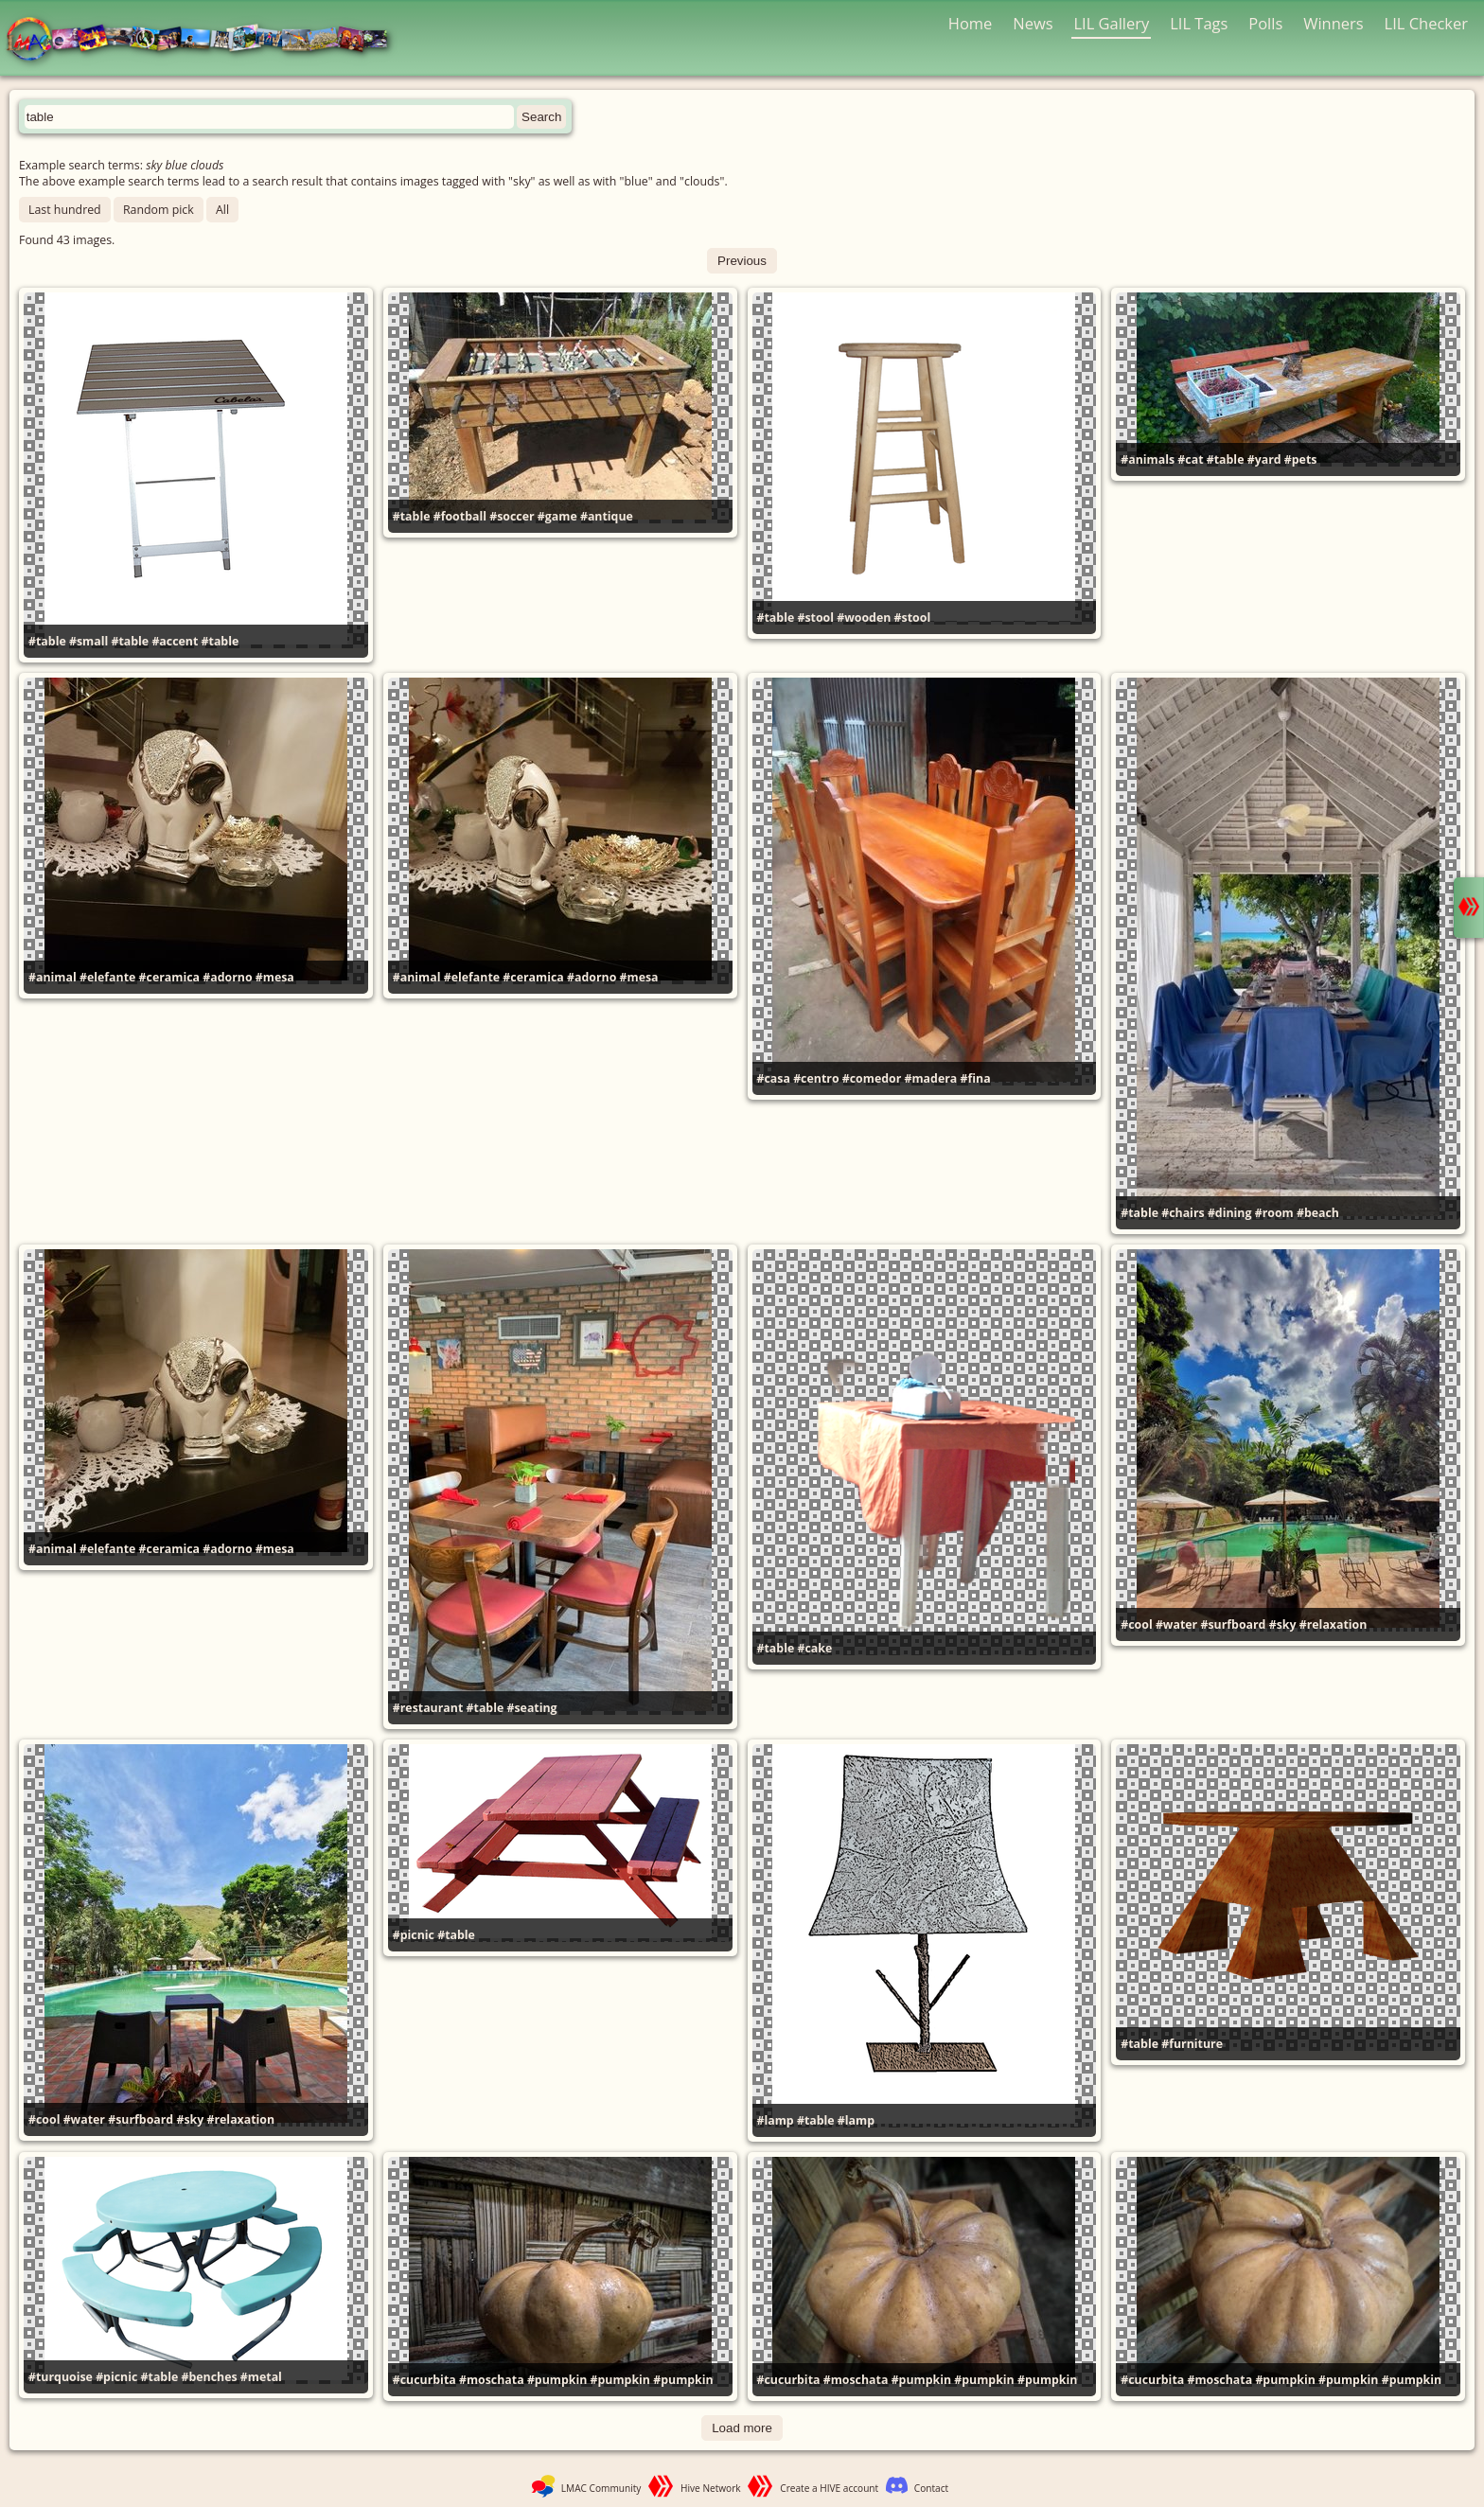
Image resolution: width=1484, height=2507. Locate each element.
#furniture (1192, 2044)
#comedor (872, 1078)
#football (459, 516)
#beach (1318, 1213)
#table (47, 641)
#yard (1264, 459)
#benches (209, 2377)
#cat (1190, 459)
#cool (1136, 1624)
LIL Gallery (1111, 23)
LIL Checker (1426, 23)
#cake (814, 1648)
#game (557, 516)
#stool (815, 617)
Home (970, 23)
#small (88, 641)
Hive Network (710, 2488)
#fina (976, 1078)
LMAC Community (601, 2488)
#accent (174, 641)
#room (1274, 1213)
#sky (1283, 1624)
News (1032, 23)
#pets (1300, 459)
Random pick (158, 210)
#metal (261, 2377)
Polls (1265, 23)
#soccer (511, 516)
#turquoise (60, 2377)
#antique (606, 516)
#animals (1148, 459)
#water (1176, 1624)
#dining (1230, 1213)
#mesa (275, 977)
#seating (531, 1708)
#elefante (107, 977)
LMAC (206, 40)
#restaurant (428, 1708)
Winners (1333, 23)
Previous (742, 261)
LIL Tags (1199, 23)
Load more (742, 2428)
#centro (816, 1078)
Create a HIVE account (829, 2488)
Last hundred (64, 210)
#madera (931, 1078)
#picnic (413, 1935)
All (222, 210)
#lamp (775, 2120)
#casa (773, 1078)
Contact (931, 2488)
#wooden (864, 617)
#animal (52, 977)
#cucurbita (424, 2380)
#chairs (1182, 1213)
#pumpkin (557, 2380)
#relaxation (1333, 1624)
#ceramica (169, 977)
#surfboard (1232, 1624)
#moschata (491, 2380)
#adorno (227, 977)
